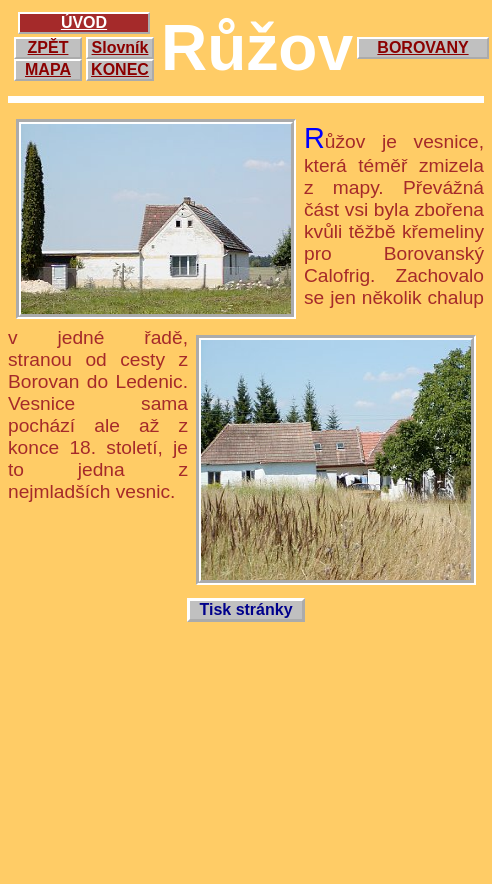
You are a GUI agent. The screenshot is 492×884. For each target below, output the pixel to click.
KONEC (120, 69)
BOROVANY (422, 47)
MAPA (48, 69)
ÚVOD (84, 22)
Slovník (120, 47)
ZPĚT (48, 47)
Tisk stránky (245, 609)
